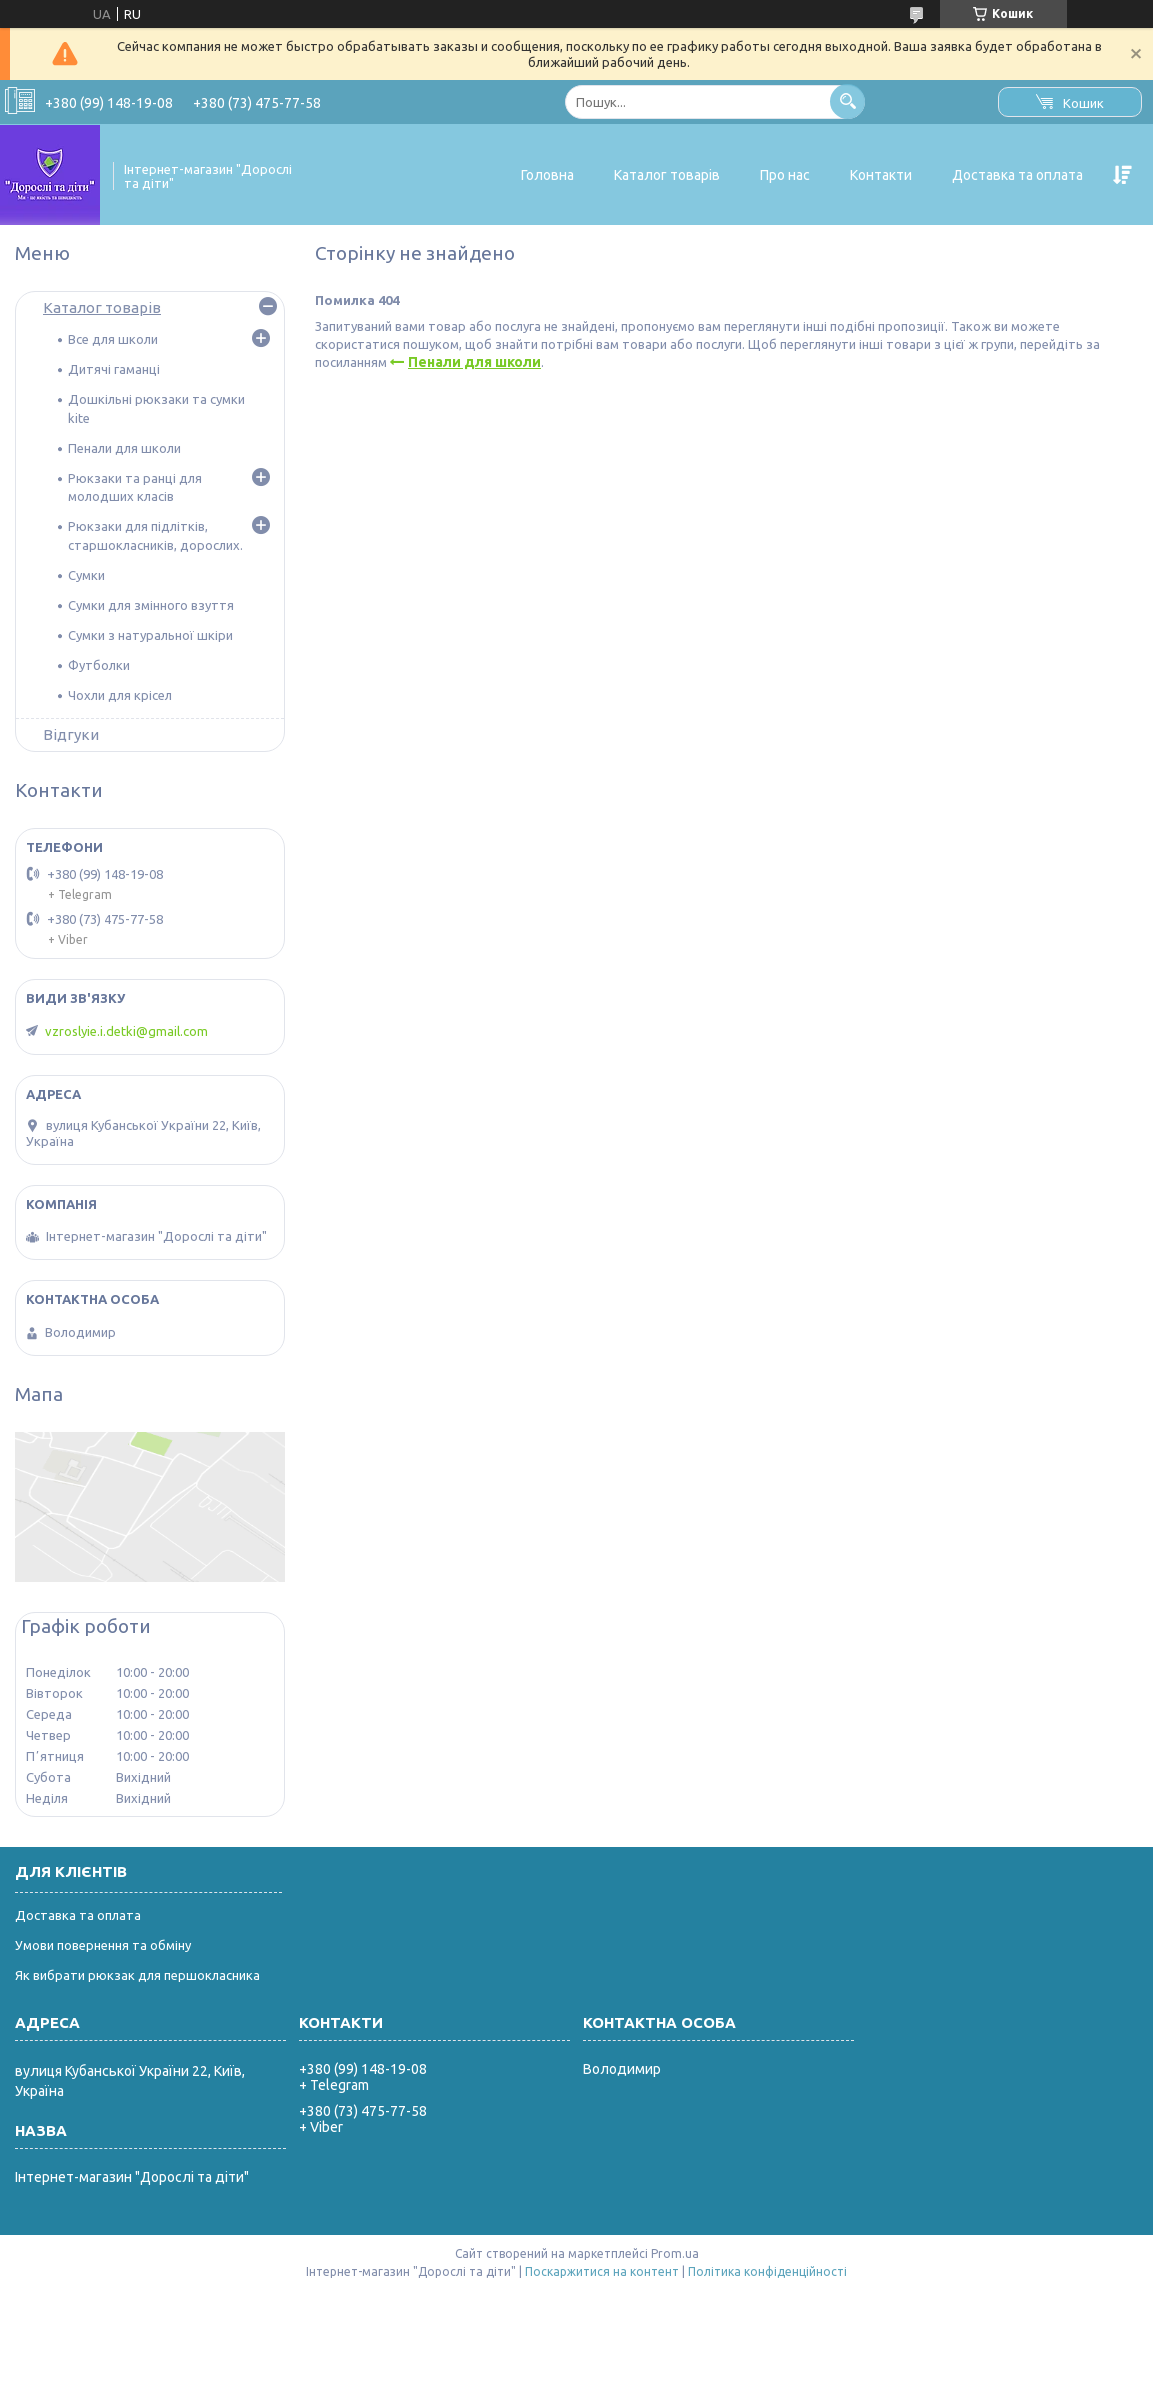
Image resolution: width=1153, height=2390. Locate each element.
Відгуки (71, 734)
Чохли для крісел (120, 695)
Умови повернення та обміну (103, 1945)
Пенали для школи (474, 362)
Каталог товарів (667, 175)
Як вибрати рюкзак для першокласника (137, 1975)
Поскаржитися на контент (602, 2271)
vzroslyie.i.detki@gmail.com (126, 1031)
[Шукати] (847, 101)
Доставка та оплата (1017, 175)
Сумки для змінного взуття (151, 605)
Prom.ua (675, 2253)
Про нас (785, 175)
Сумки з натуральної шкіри (150, 635)
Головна (547, 175)
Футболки (99, 665)
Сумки (86, 575)
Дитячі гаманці (114, 369)
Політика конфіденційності (767, 2271)
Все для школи (113, 339)
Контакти (881, 175)
